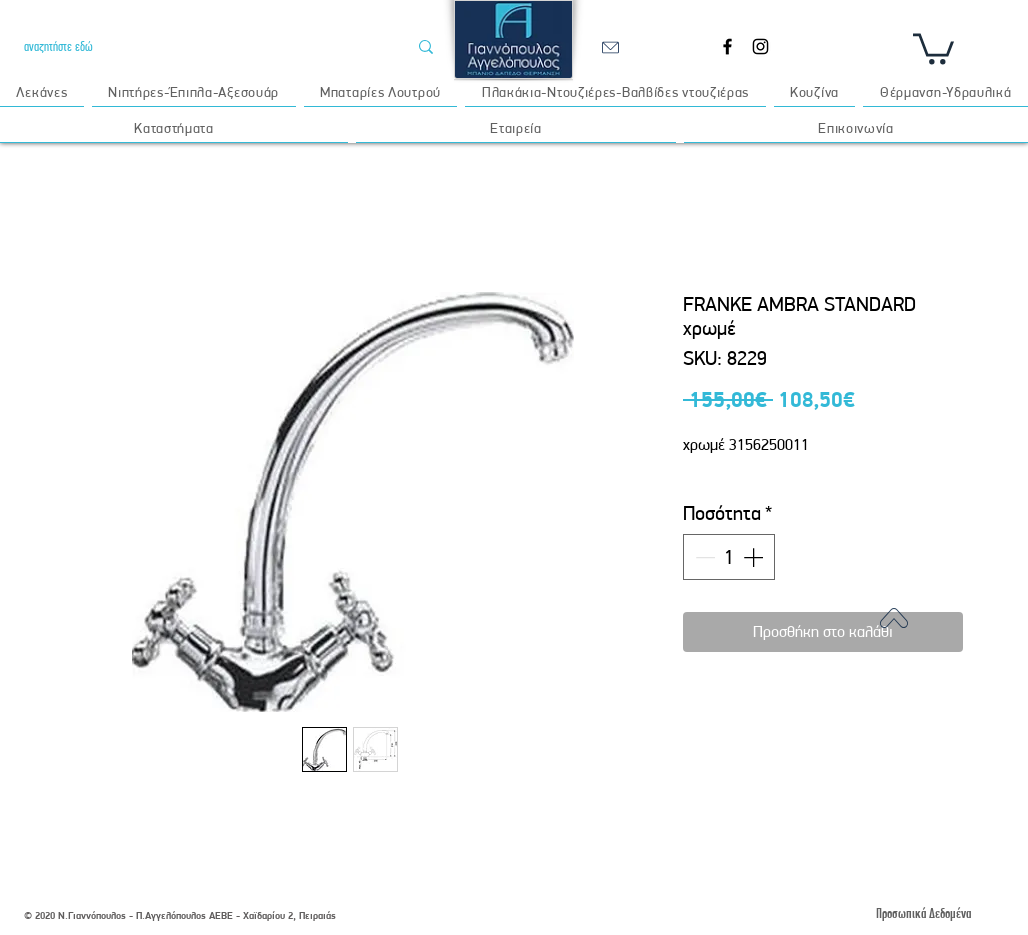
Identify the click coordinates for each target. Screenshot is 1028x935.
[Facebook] (727, 46)
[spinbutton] (729, 557)
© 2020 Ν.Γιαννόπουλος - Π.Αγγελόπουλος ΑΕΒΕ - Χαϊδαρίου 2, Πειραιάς (180, 915)
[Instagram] (760, 46)
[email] (610, 47)
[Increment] (755, 557)
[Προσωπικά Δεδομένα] (923, 913)
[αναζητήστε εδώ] (200, 46)
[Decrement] (703, 557)
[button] (933, 47)
